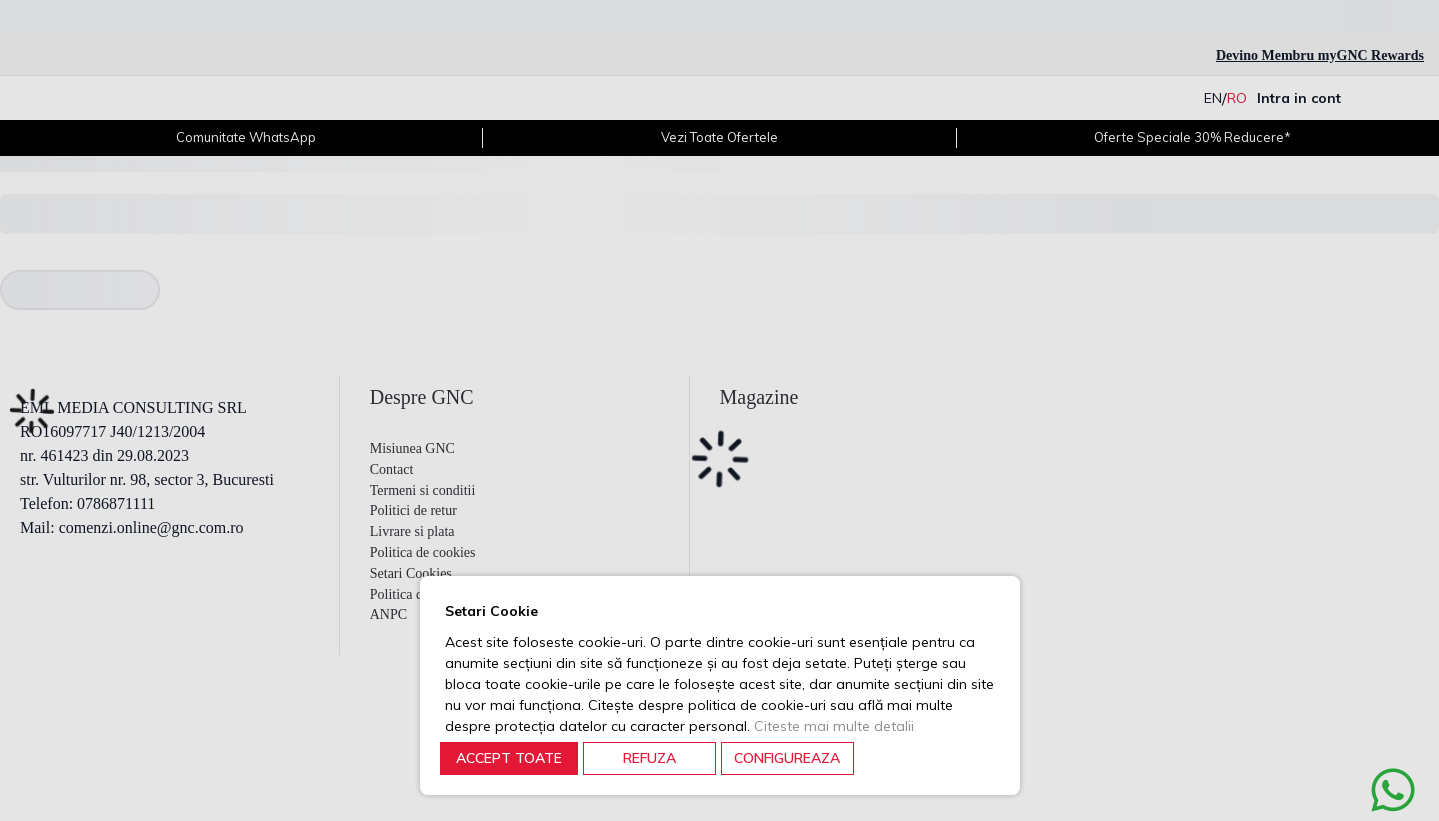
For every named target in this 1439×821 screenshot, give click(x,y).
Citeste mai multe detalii (834, 726)
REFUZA (649, 758)
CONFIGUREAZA (787, 758)
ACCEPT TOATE (509, 758)
